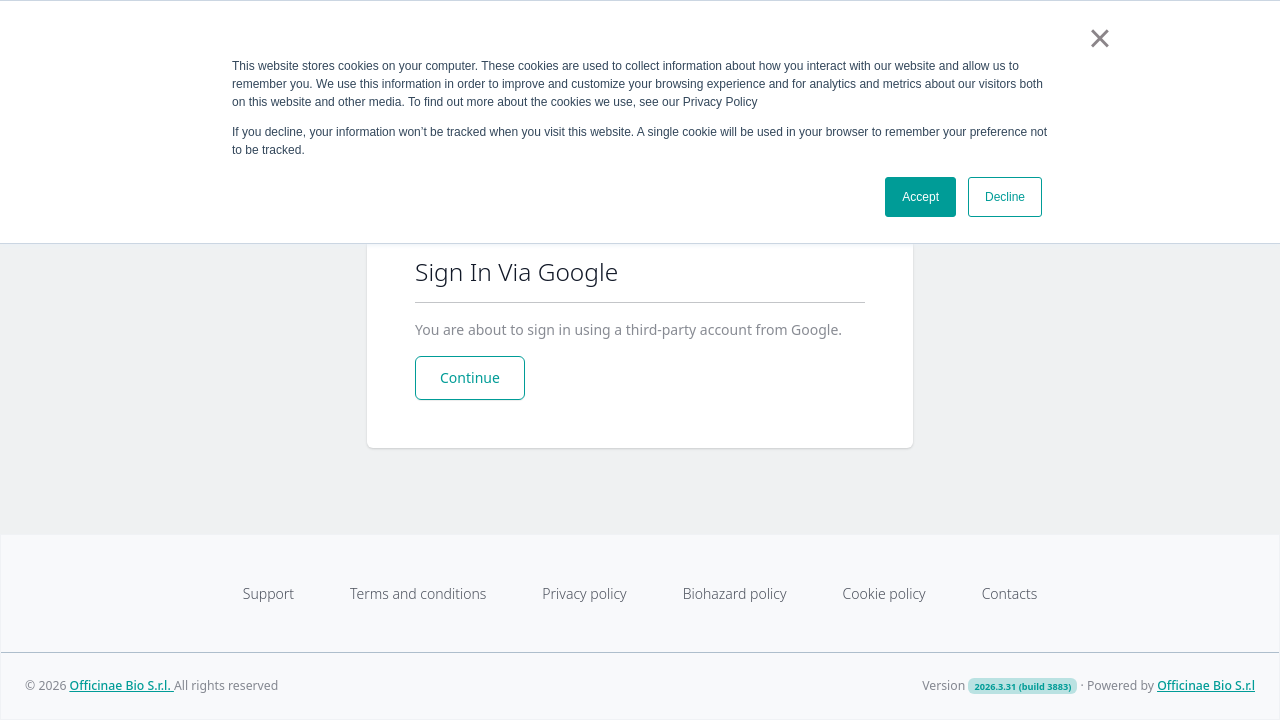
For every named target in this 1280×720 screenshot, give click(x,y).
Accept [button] (920, 197)
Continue (470, 377)
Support (268, 593)
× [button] (1099, 38)
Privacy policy (584, 593)
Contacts (1010, 593)
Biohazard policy (735, 593)
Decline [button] (1005, 197)
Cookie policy (883, 593)
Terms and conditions (418, 593)
